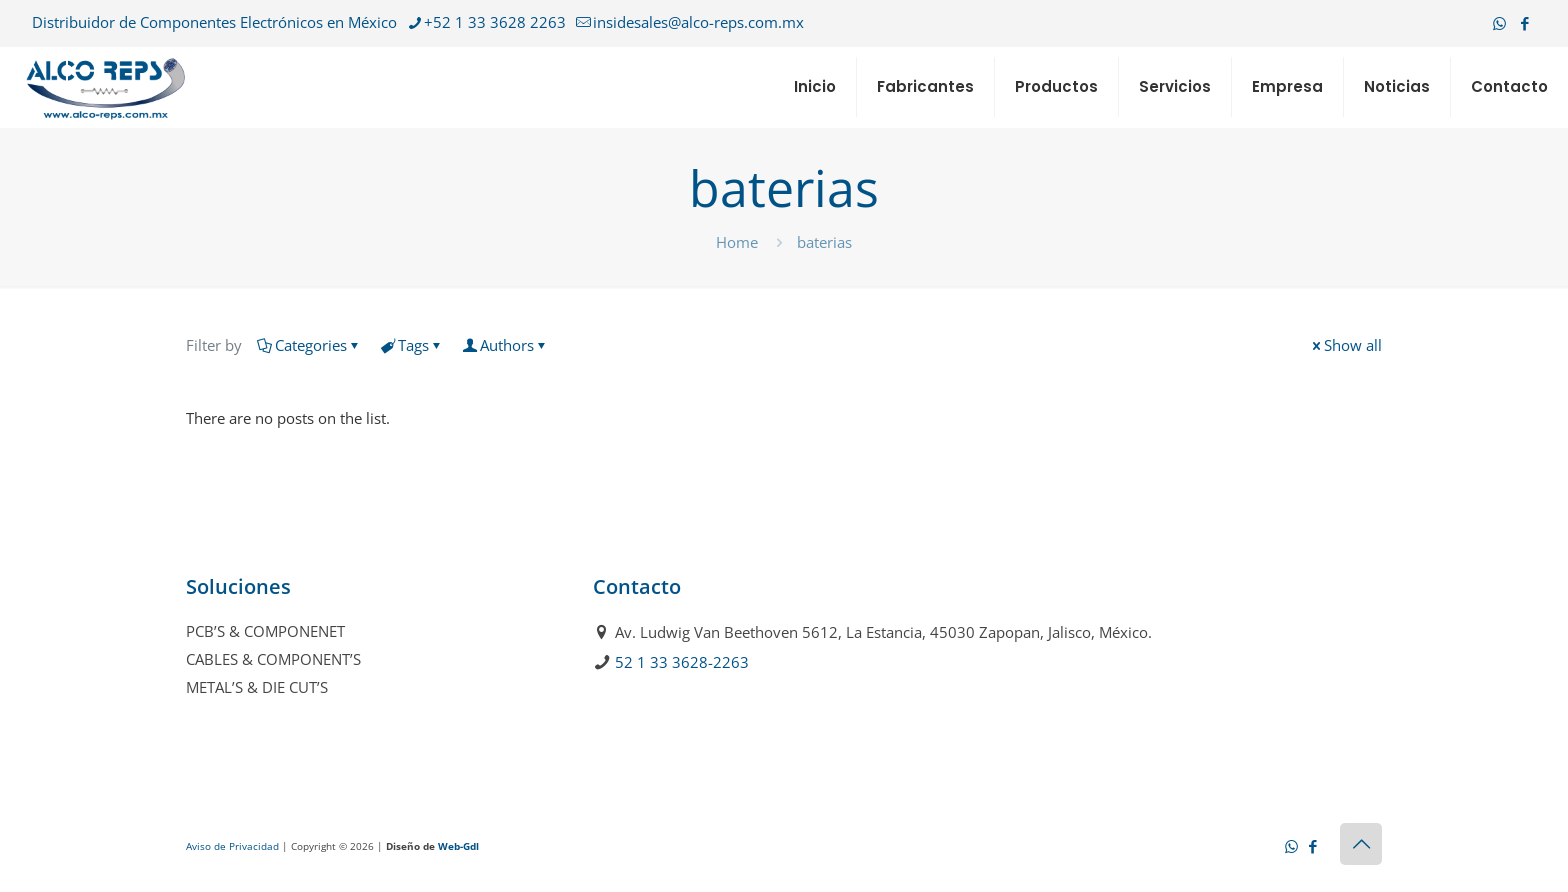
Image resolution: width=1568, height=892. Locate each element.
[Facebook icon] (1524, 23)
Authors (505, 345)
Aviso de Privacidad (232, 846)
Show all (1345, 345)
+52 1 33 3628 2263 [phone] (495, 22)
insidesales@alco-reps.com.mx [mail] (698, 22)
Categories (309, 345)
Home (737, 242)
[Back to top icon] (1361, 844)
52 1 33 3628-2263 (682, 662)
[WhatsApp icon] (1499, 23)
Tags (412, 345)
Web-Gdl (458, 846)
